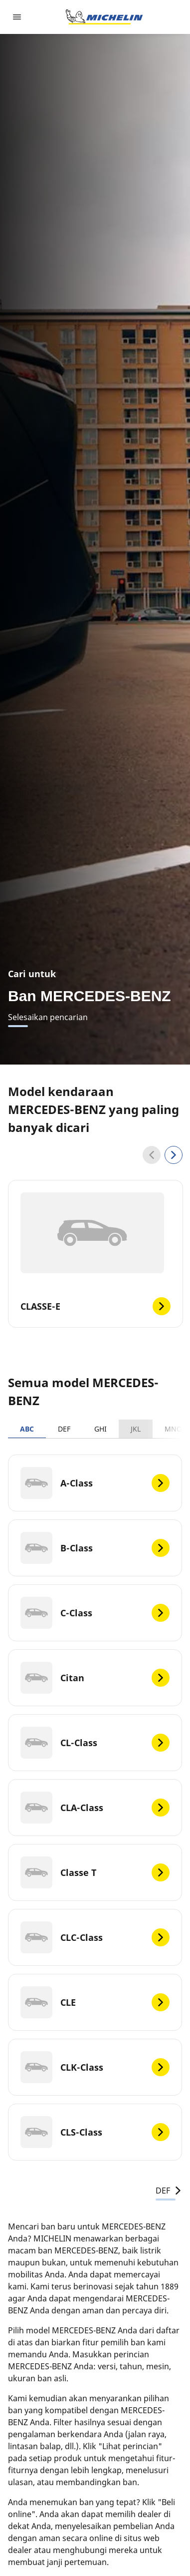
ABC (27, 1429)
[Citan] (95, 1677)
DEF (64, 1429)
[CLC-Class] (95, 1937)
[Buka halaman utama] (104, 17)
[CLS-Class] (95, 2132)
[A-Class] (95, 1483)
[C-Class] (95, 1612)
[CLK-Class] (95, 2067)
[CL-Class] (95, 1742)
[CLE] (95, 2002)
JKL (136, 1429)
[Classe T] (95, 1872)
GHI (100, 1429)
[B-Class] (95, 1547)
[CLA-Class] (95, 1807)
